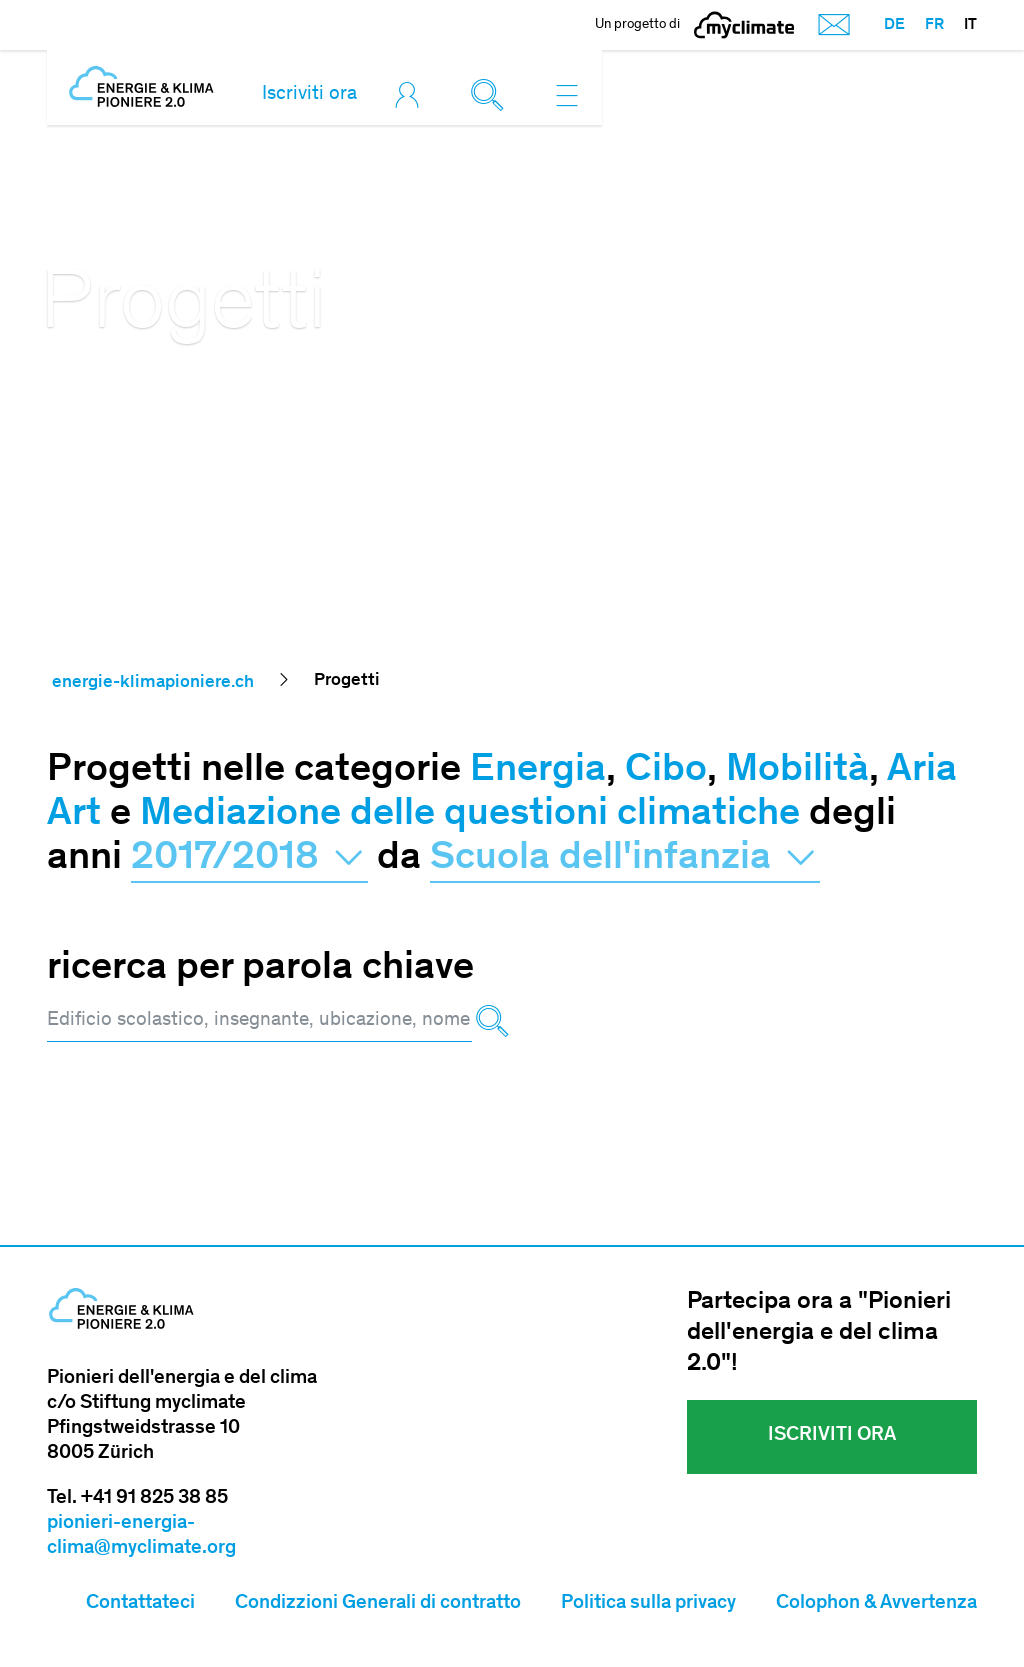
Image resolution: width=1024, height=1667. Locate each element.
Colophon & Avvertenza (876, 1604)
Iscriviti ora (309, 95)
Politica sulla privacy (648, 1604)
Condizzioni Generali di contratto (378, 1604)
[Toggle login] (412, 95)
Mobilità (797, 771)
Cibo (666, 771)
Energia (538, 771)
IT (970, 25)
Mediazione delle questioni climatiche (470, 815)
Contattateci (140, 1604)
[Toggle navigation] (567, 95)
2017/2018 (249, 859)
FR (934, 25)
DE (894, 25)
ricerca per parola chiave (260, 969)
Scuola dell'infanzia (625, 859)
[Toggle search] (492, 95)
